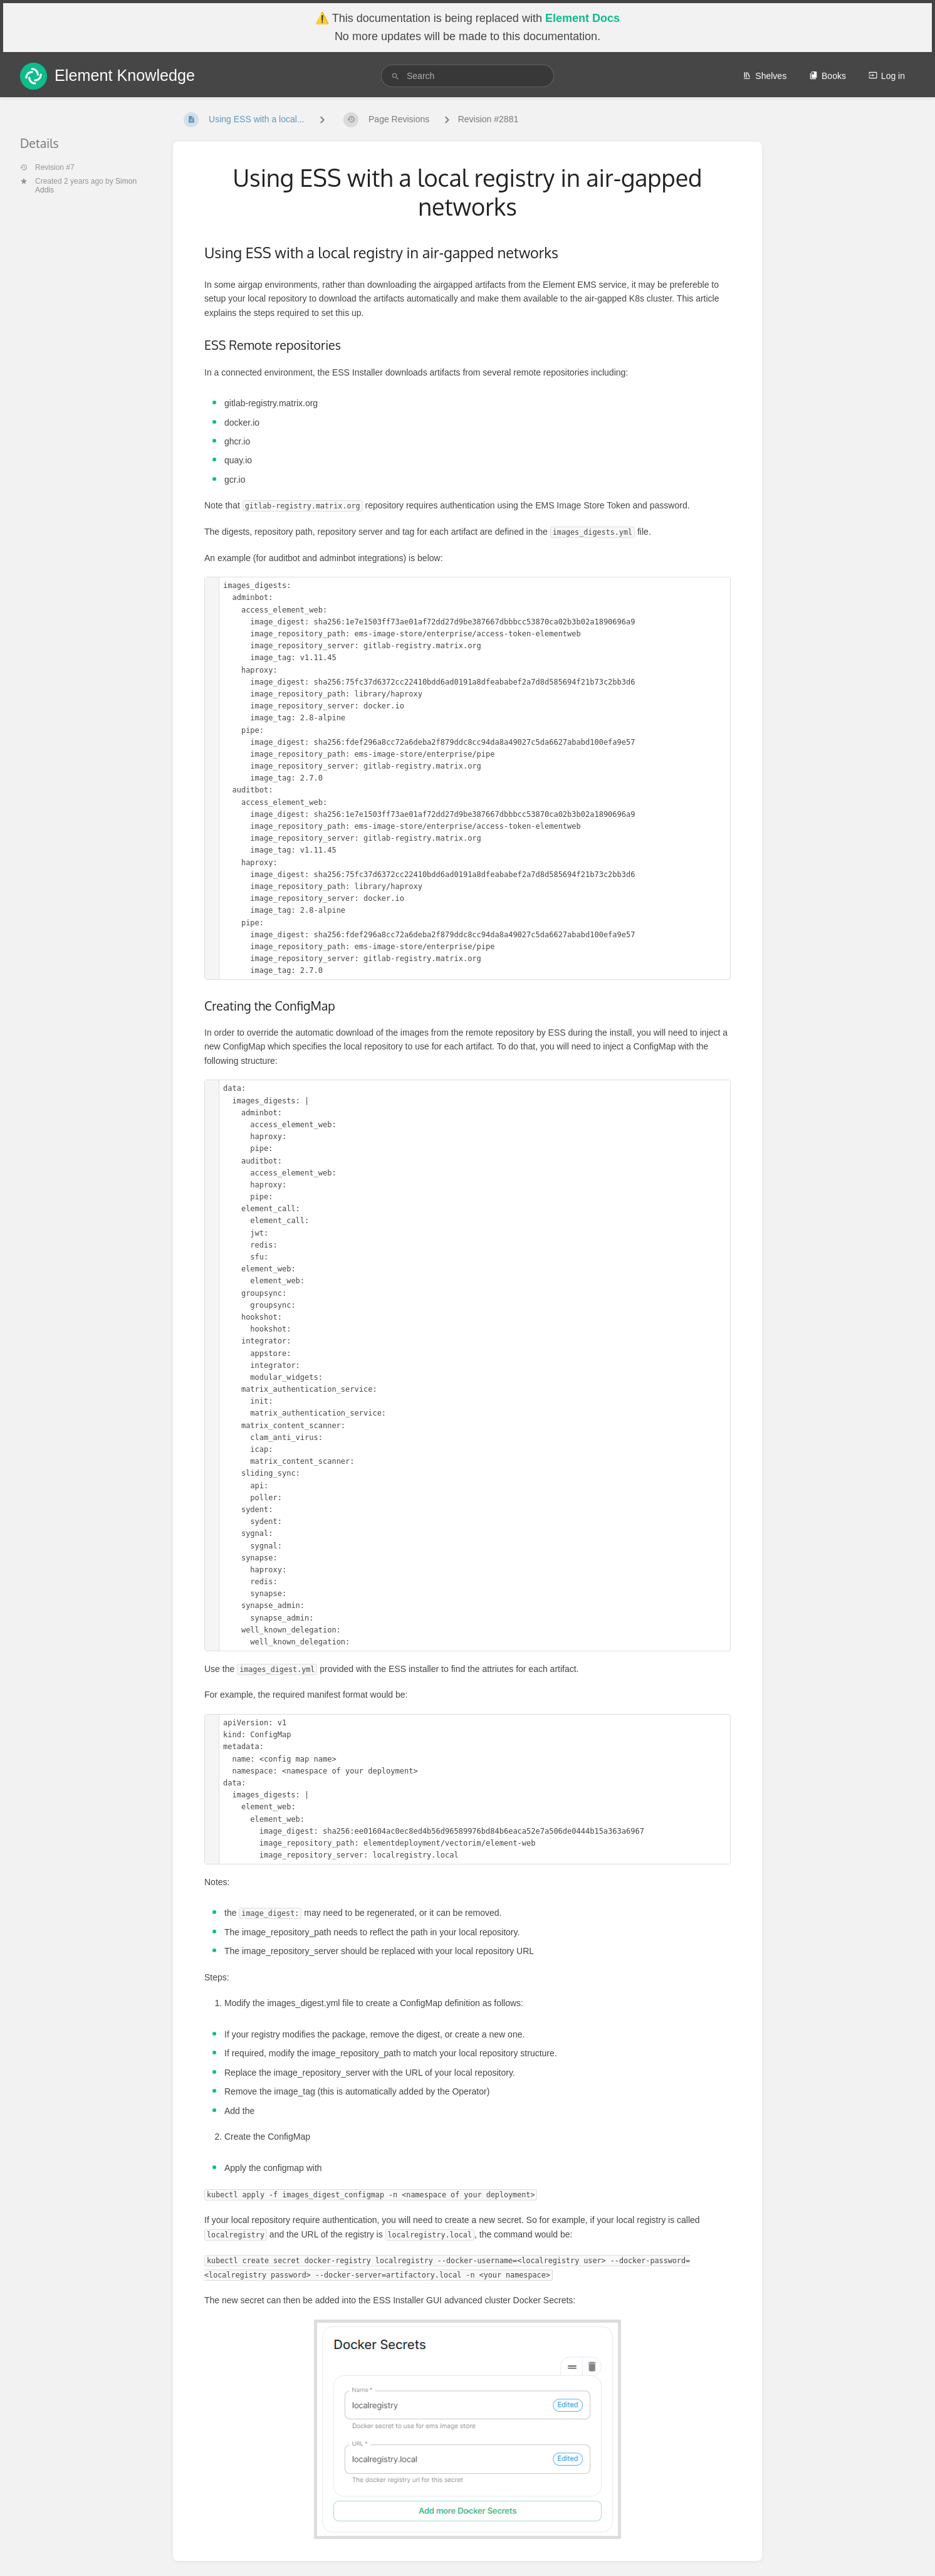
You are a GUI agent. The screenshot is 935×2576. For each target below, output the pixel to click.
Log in (887, 76)
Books (827, 76)
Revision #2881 (488, 119)
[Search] (395, 76)
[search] (467, 76)
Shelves (764, 76)
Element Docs (582, 18)
